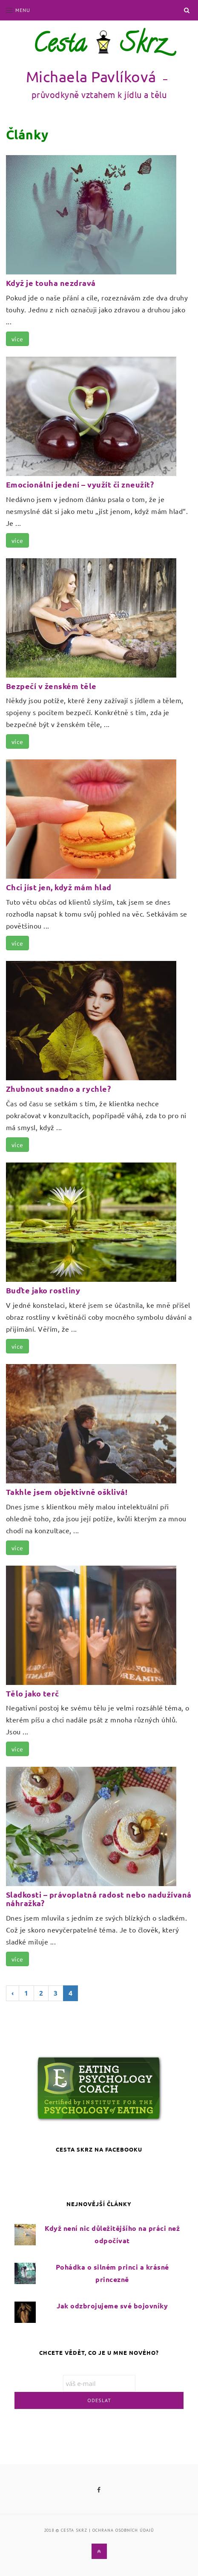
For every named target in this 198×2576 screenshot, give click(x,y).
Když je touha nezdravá (51, 283)
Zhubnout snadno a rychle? (58, 1088)
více (17, 339)
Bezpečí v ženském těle (51, 686)
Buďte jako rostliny (43, 1290)
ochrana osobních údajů (123, 2530)
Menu (18, 10)
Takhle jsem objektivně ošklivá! (67, 1492)
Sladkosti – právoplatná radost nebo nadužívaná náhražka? (99, 1898)
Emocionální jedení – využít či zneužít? (80, 484)
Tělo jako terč (32, 1693)
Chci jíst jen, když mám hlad (59, 887)
